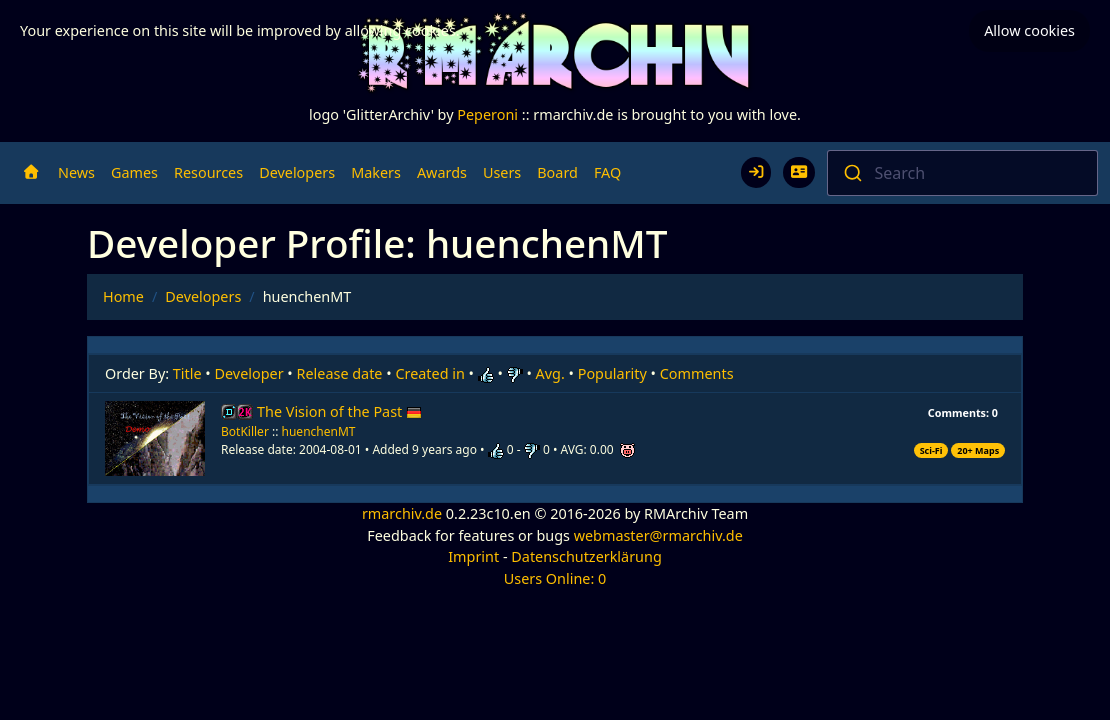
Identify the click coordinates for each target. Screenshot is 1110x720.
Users (502, 172)
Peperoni (487, 114)
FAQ (607, 172)
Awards (442, 172)
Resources (208, 172)
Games (134, 172)
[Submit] (851, 173)
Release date (340, 373)
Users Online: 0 (555, 578)
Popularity (612, 373)
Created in (429, 373)
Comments (697, 373)
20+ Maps (978, 450)
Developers (297, 172)
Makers (376, 172)
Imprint (473, 556)
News (76, 172)
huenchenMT (319, 431)
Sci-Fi (931, 450)
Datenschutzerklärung (586, 556)
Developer (249, 373)
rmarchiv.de (402, 513)
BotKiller (245, 431)
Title (187, 373)
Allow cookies (1029, 30)
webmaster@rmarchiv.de (658, 535)
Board (557, 172)
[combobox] (963, 173)
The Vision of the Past (339, 411)
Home (123, 296)
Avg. (550, 373)
